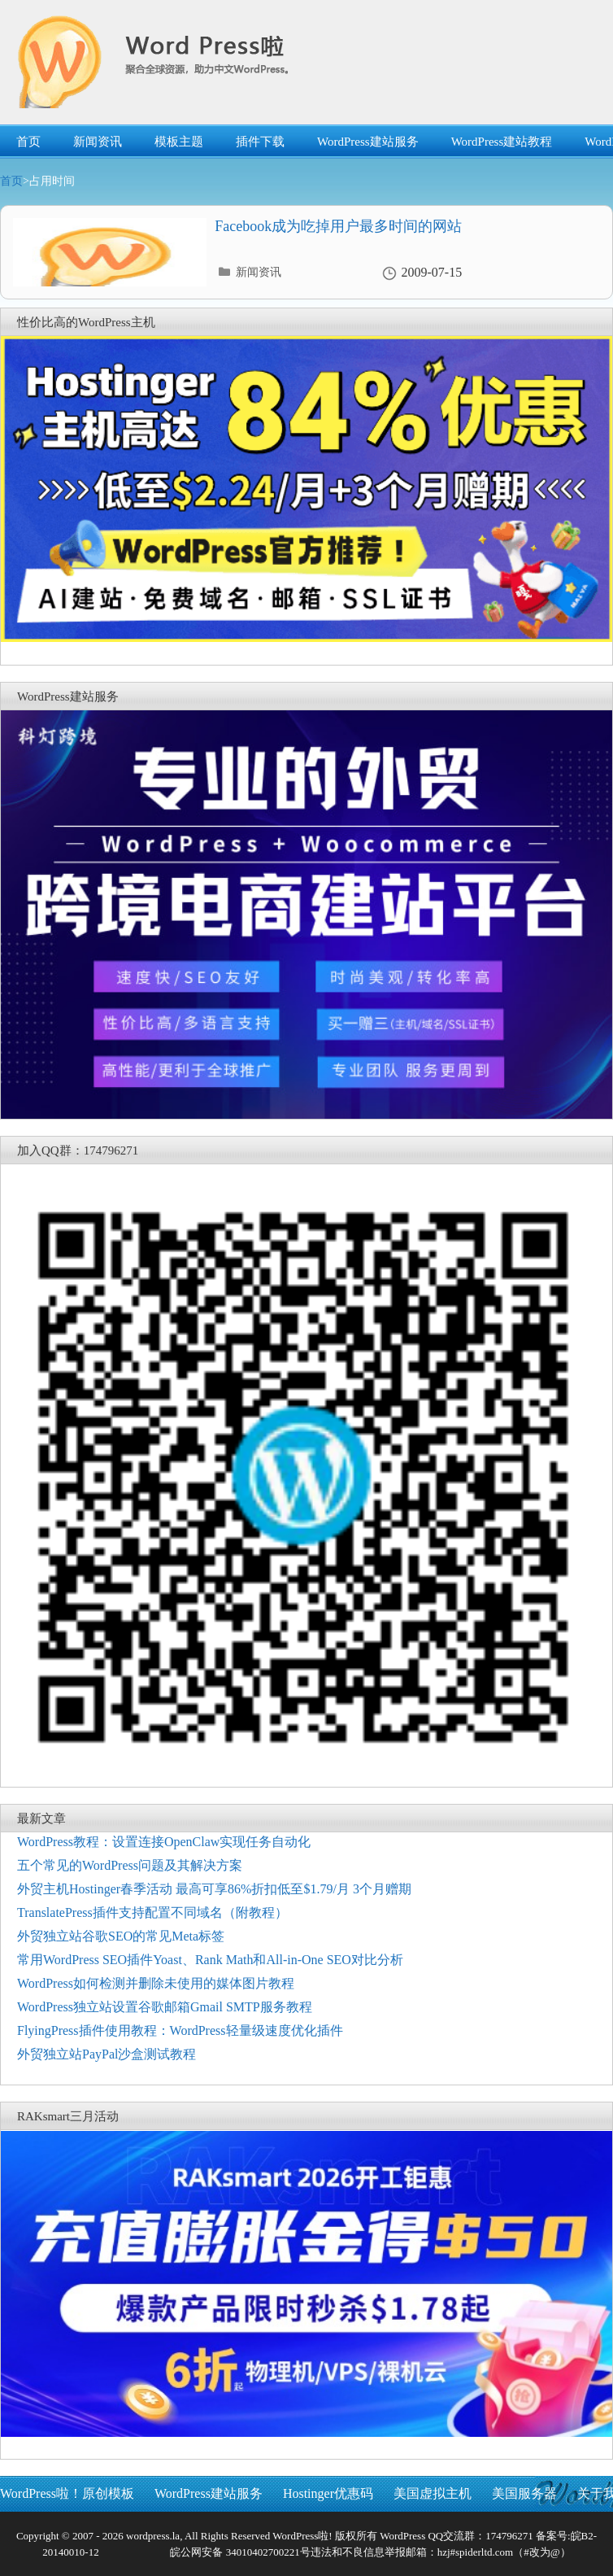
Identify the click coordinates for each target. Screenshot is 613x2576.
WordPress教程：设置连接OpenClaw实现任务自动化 (164, 1842)
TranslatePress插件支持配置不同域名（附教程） (152, 1912)
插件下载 (260, 141)
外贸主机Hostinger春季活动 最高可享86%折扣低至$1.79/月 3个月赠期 (214, 1889)
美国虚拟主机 (432, 2493)
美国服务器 (524, 2493)
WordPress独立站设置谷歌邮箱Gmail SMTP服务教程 (164, 2007)
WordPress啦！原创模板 (67, 2493)
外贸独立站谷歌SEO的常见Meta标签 (120, 1936)
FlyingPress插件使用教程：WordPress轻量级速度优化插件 (180, 2030)
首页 (28, 141)
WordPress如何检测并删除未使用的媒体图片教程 (155, 1983)
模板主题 (178, 141)
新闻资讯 (97, 141)
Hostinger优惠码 (328, 2493)
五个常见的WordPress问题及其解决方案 (129, 1865)
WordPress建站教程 (502, 141)
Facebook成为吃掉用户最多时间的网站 (338, 226)
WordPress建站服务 (368, 141)
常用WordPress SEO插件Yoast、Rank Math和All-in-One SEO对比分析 (210, 1960)
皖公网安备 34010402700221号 (239, 2552)
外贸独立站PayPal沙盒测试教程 (106, 2054)
